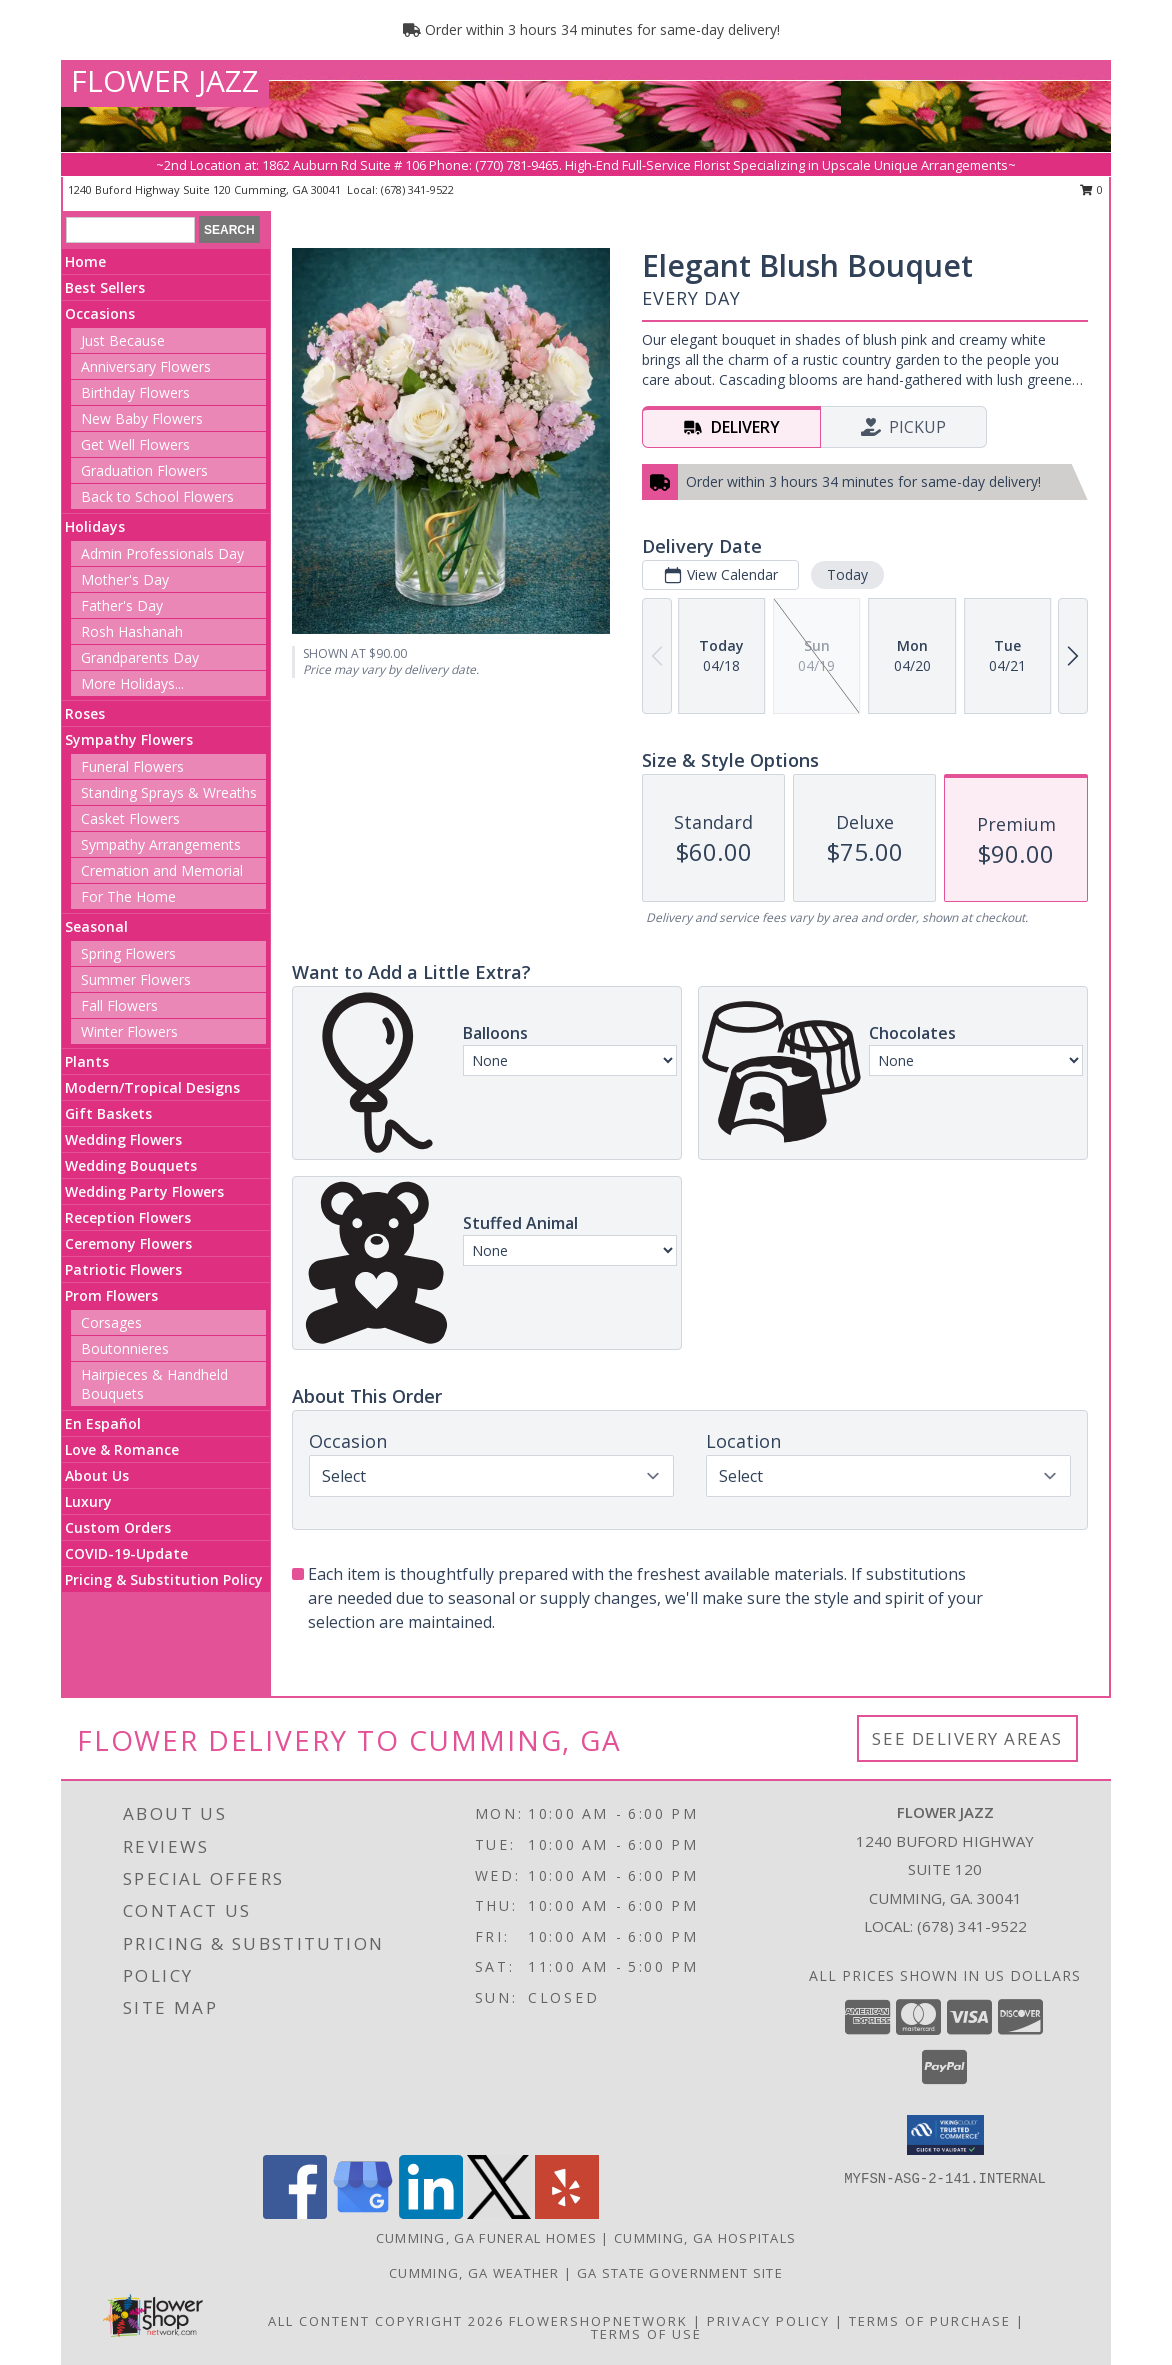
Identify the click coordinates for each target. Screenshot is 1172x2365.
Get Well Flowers (135, 444)
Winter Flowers (129, 1031)
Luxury (88, 1501)
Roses (85, 713)
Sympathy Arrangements (161, 844)
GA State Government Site (680, 2273)
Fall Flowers (119, 1005)
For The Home (128, 896)
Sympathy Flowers (129, 739)
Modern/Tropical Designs (152, 1087)
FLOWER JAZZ (165, 80)
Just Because (123, 340)
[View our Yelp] (567, 2213)
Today (847, 574)
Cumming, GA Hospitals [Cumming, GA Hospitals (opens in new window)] (705, 2238)
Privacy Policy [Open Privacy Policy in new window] (768, 2321)
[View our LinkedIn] (431, 2213)
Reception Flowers (128, 1217)
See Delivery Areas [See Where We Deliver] (967, 1738)
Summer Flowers (136, 979)
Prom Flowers (111, 1295)
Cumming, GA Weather (474, 2273)
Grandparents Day (140, 657)
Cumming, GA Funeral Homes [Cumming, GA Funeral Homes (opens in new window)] (487, 2238)
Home (85, 261)
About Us (97, 1475)
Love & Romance (122, 1449)
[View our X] (499, 2213)
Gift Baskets (108, 1113)
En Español (103, 1423)
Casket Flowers (130, 818)
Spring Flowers (128, 953)
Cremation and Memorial (162, 870)
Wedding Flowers (123, 1139)
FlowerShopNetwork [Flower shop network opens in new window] (598, 2321)
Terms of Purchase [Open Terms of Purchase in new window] (930, 2321)
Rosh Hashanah (132, 631)
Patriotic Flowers (123, 1269)
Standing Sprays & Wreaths (169, 792)
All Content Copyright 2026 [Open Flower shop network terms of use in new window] (386, 2321)
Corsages (111, 1322)
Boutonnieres (125, 1348)
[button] (945, 2135)
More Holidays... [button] (132, 683)
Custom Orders (118, 1527)
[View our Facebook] (295, 2213)
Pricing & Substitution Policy (164, 1579)
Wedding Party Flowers (144, 1191)
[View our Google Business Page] (363, 2213)
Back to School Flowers (157, 496)
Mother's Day (125, 579)
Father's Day (122, 605)
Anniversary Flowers (146, 366)
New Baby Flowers (142, 418)
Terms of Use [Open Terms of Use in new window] (646, 2334)
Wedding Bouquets (131, 1165)
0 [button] (1091, 189)
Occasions (100, 313)
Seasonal (96, 926)
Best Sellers (105, 287)
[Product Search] (130, 230)
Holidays (95, 526)
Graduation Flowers (144, 470)
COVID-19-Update (126, 1553)
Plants (87, 1061)
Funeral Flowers (132, 766)
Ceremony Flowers (128, 1243)
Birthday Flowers (135, 392)
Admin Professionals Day (162, 553)
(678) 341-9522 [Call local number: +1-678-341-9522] (417, 189)
